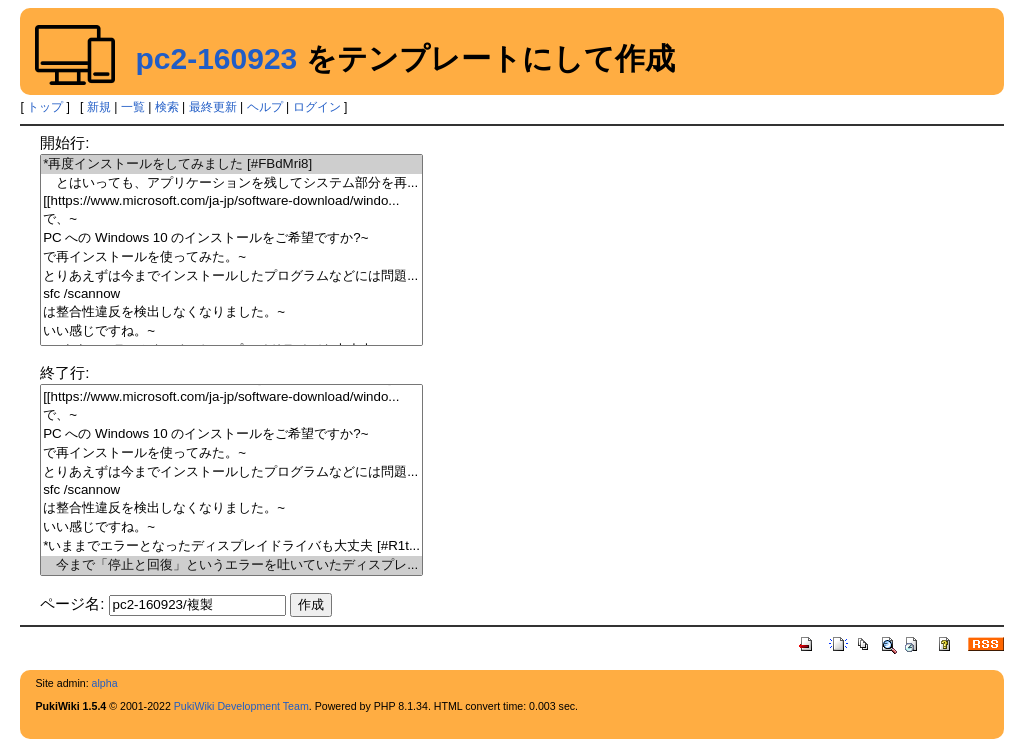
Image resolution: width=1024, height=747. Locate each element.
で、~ (231, 219)
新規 (99, 107)
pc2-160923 (216, 58)
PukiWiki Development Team (241, 706)
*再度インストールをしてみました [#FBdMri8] (231, 164)
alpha (105, 683)
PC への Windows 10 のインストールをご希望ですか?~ (231, 238)
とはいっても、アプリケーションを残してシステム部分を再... (231, 183)
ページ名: (72, 603)
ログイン (317, 107)
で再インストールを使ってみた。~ (231, 257)
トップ (45, 107)
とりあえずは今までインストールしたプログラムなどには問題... (231, 276)
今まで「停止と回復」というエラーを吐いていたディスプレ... (231, 565)
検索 (167, 107)
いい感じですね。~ (231, 331)
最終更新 (213, 107)
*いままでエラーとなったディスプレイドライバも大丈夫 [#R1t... (231, 546)
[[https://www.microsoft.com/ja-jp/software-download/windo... (231, 201)
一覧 (133, 107)
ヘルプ (265, 107)
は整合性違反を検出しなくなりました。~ (231, 312)
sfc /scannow (231, 294)
